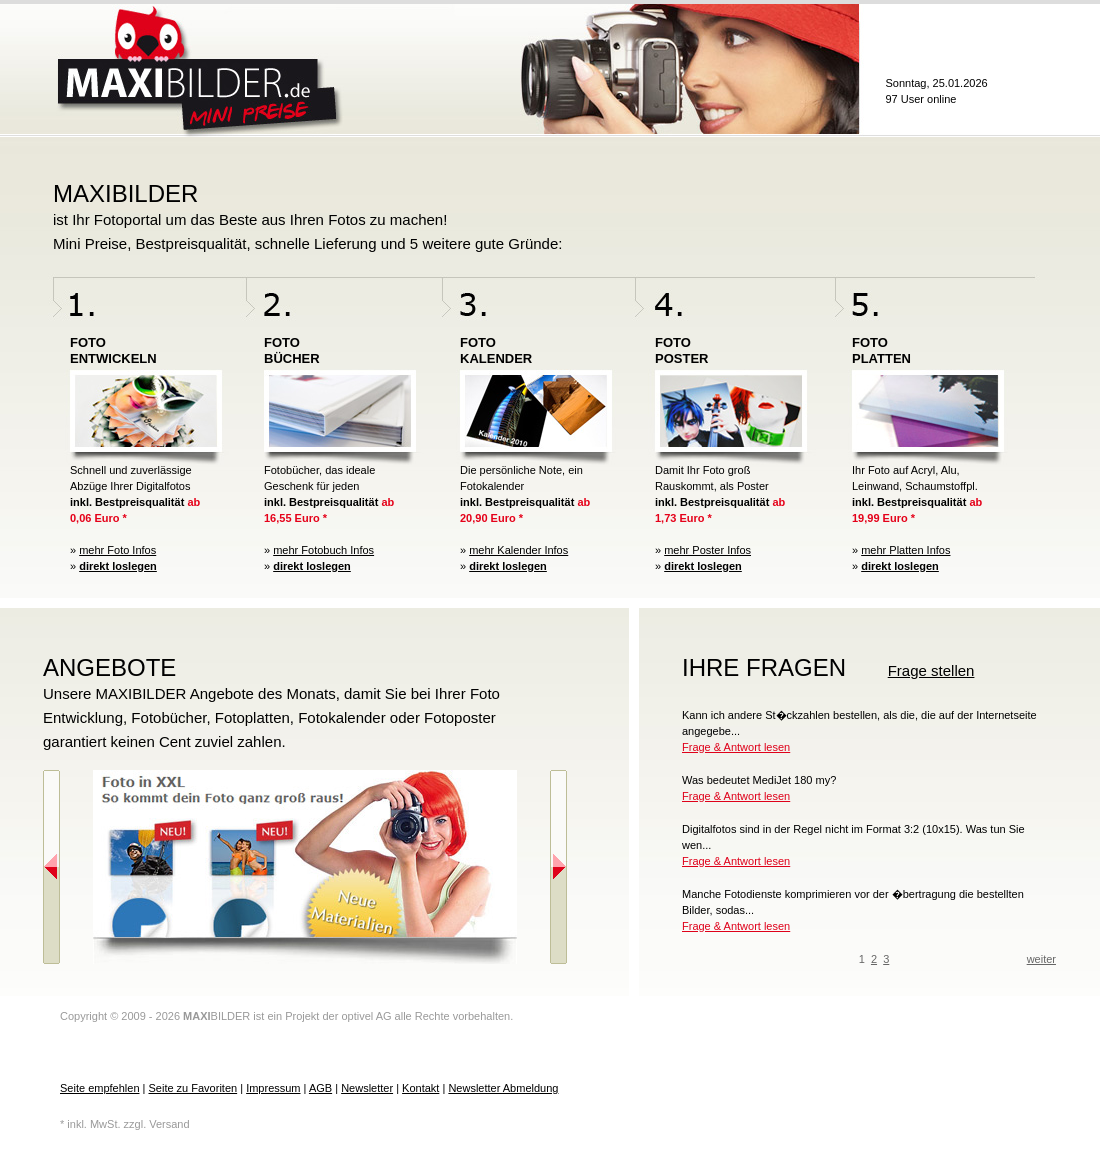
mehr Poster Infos (707, 550)
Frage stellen (931, 670)
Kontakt (420, 1088)
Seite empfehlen (100, 1088)
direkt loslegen (118, 566)
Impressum (273, 1088)
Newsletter (367, 1088)
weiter (1041, 959)
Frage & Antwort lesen (736, 747)
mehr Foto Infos (117, 550)
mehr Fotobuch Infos (323, 550)
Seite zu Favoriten (192, 1088)
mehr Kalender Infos (518, 550)
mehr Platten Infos (905, 550)
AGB (320, 1088)
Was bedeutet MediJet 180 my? (759, 780)
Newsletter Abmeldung (503, 1088)
